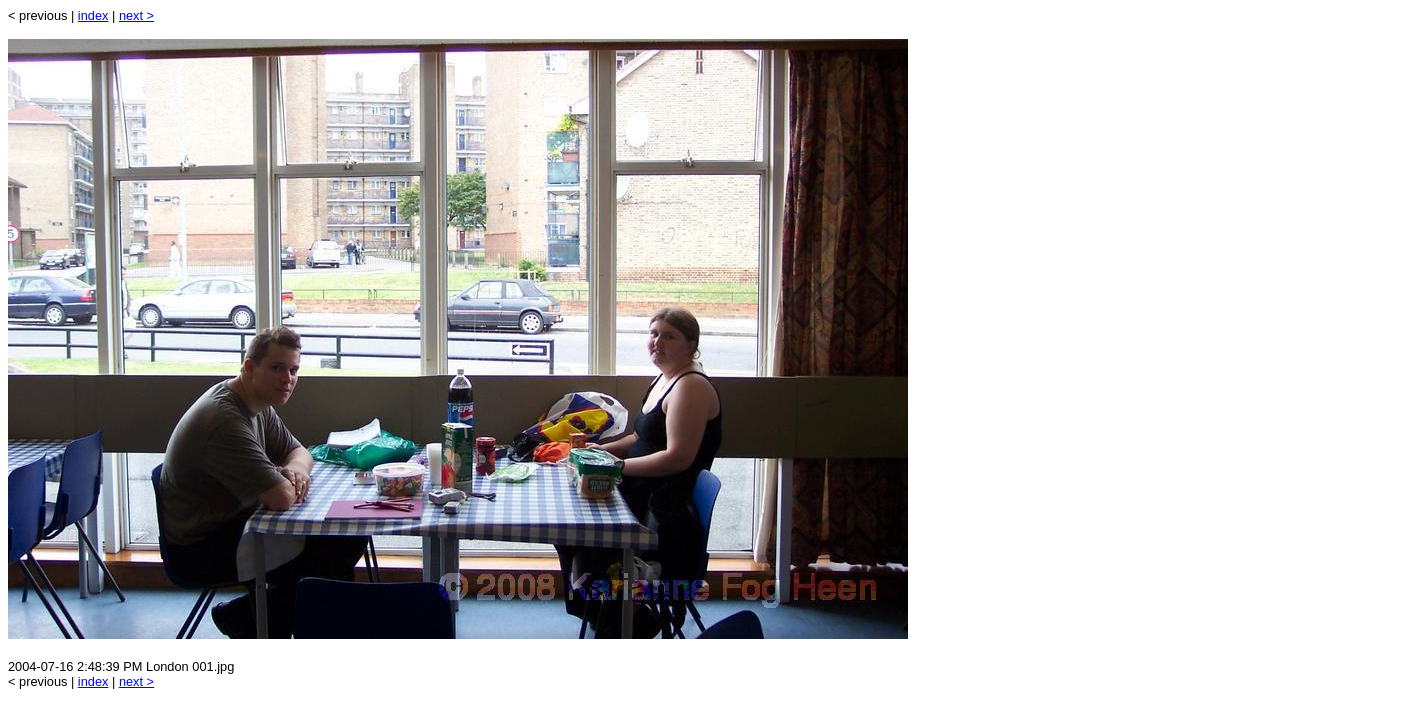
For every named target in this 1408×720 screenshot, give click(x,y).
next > (136, 15)
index (93, 15)
